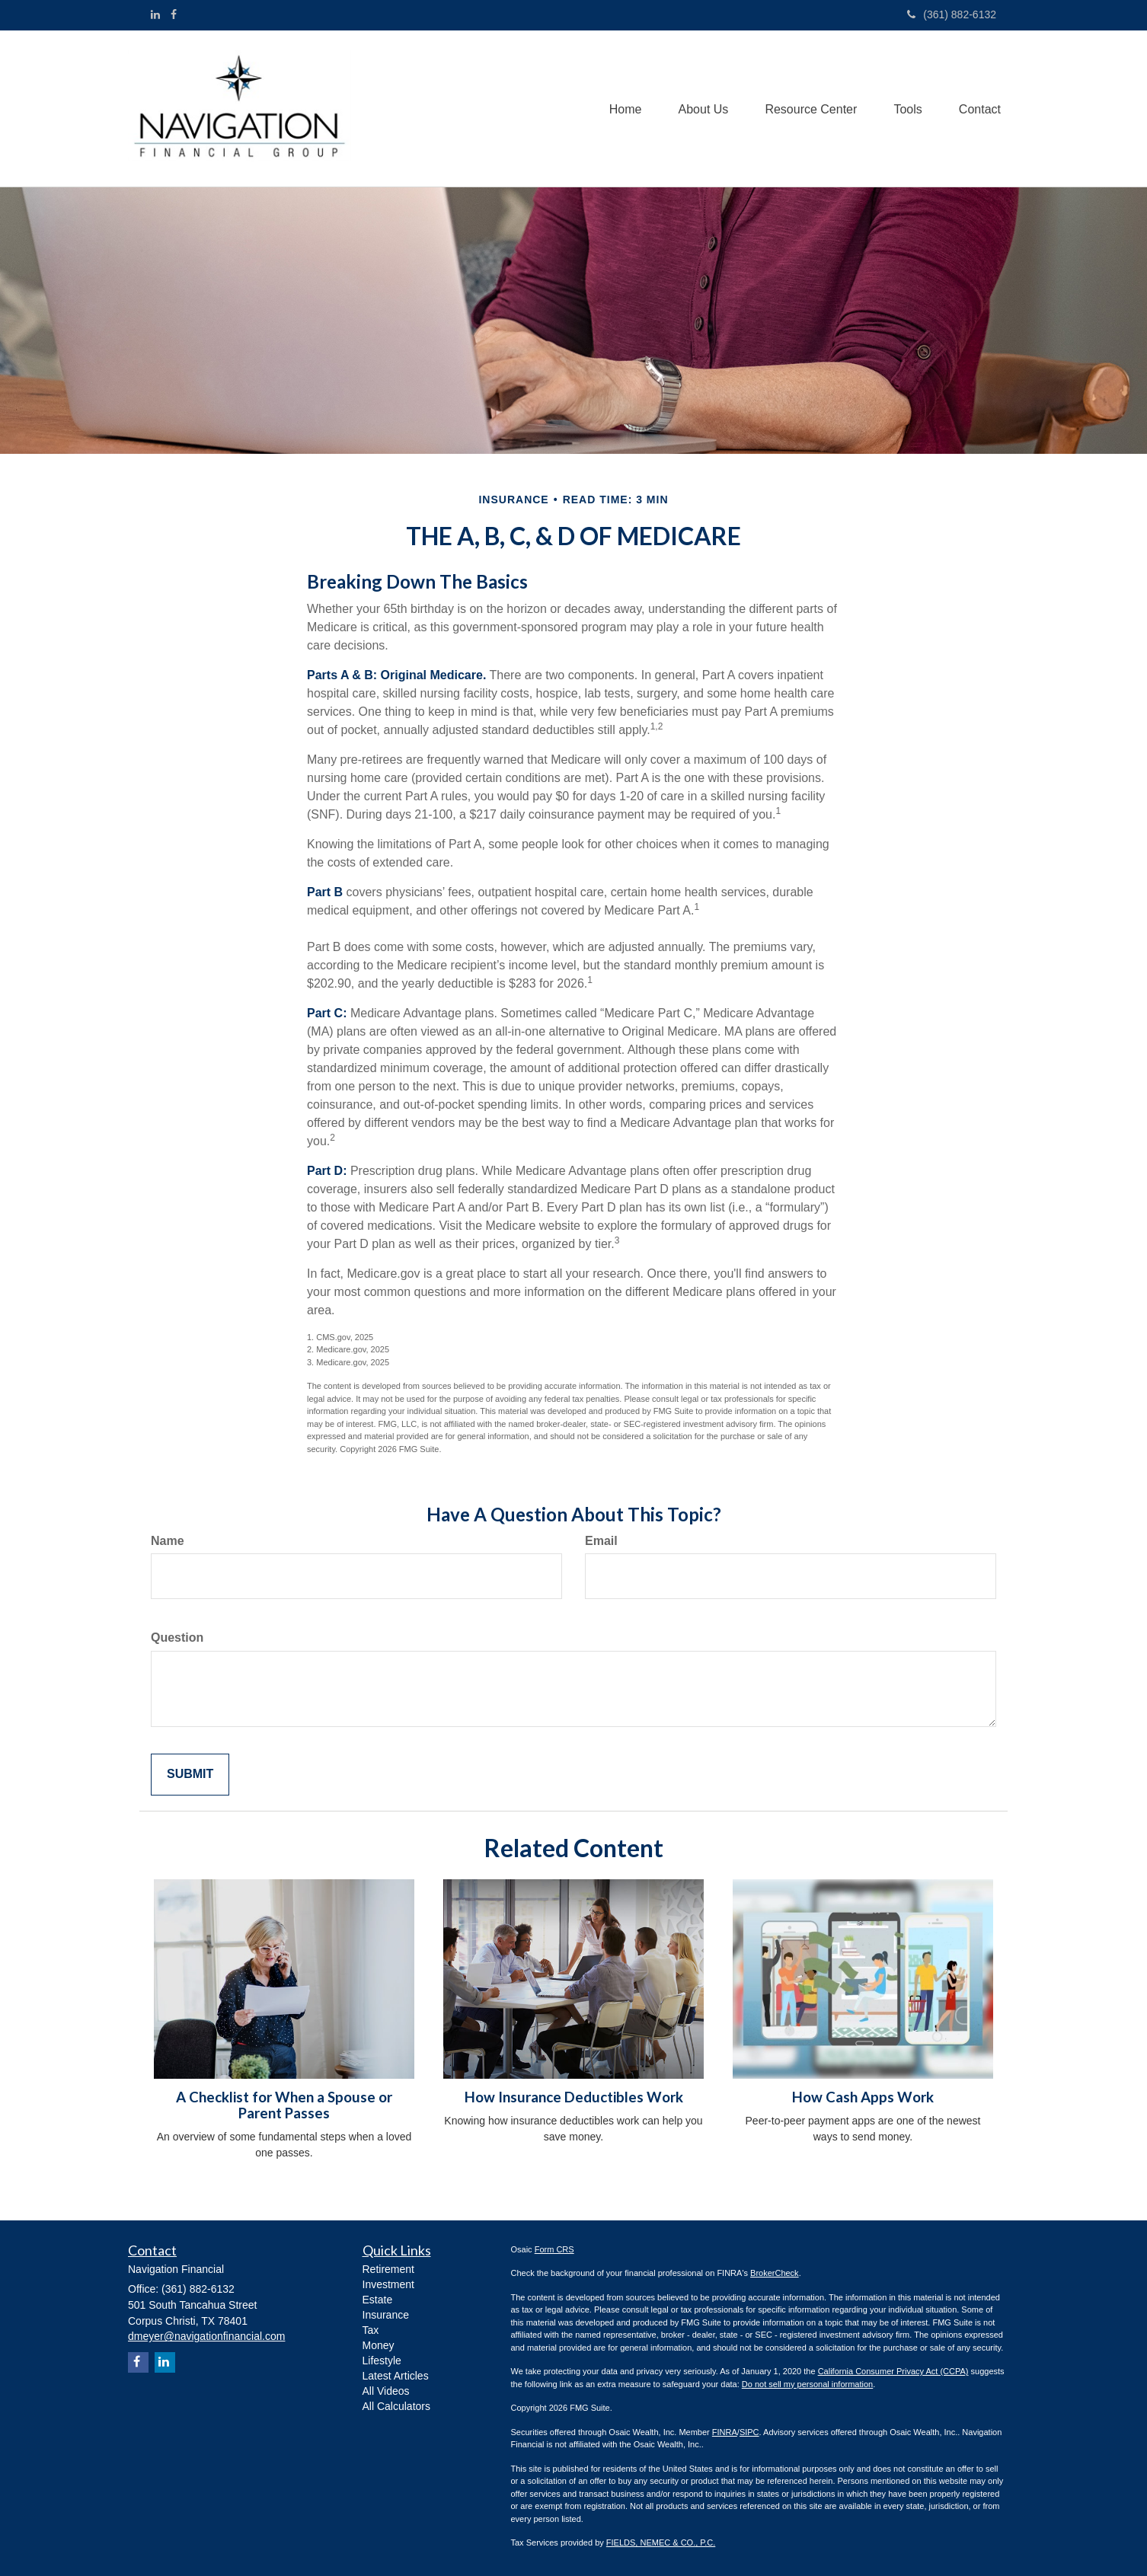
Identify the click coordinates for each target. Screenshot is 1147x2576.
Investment (388, 2284)
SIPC (749, 2432)
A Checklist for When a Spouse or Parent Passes (284, 2105)
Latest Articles (396, 2376)
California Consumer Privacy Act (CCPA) (893, 2371)
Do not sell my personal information (807, 2384)
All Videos (386, 2391)
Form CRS (554, 2249)
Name (167, 1540)
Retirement (388, 2269)
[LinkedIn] (155, 14)
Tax (371, 2330)
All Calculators (396, 2406)
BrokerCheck (774, 2273)
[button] (698, 109)
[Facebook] (174, 14)
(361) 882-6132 (951, 14)
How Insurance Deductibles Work (574, 2097)
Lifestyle (382, 2360)
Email (601, 1540)
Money (379, 2345)
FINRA (724, 2432)
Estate (378, 2300)
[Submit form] (190, 1775)
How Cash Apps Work (863, 2097)
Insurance (386, 2315)
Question (177, 1637)
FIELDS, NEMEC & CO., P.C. (660, 2542)
